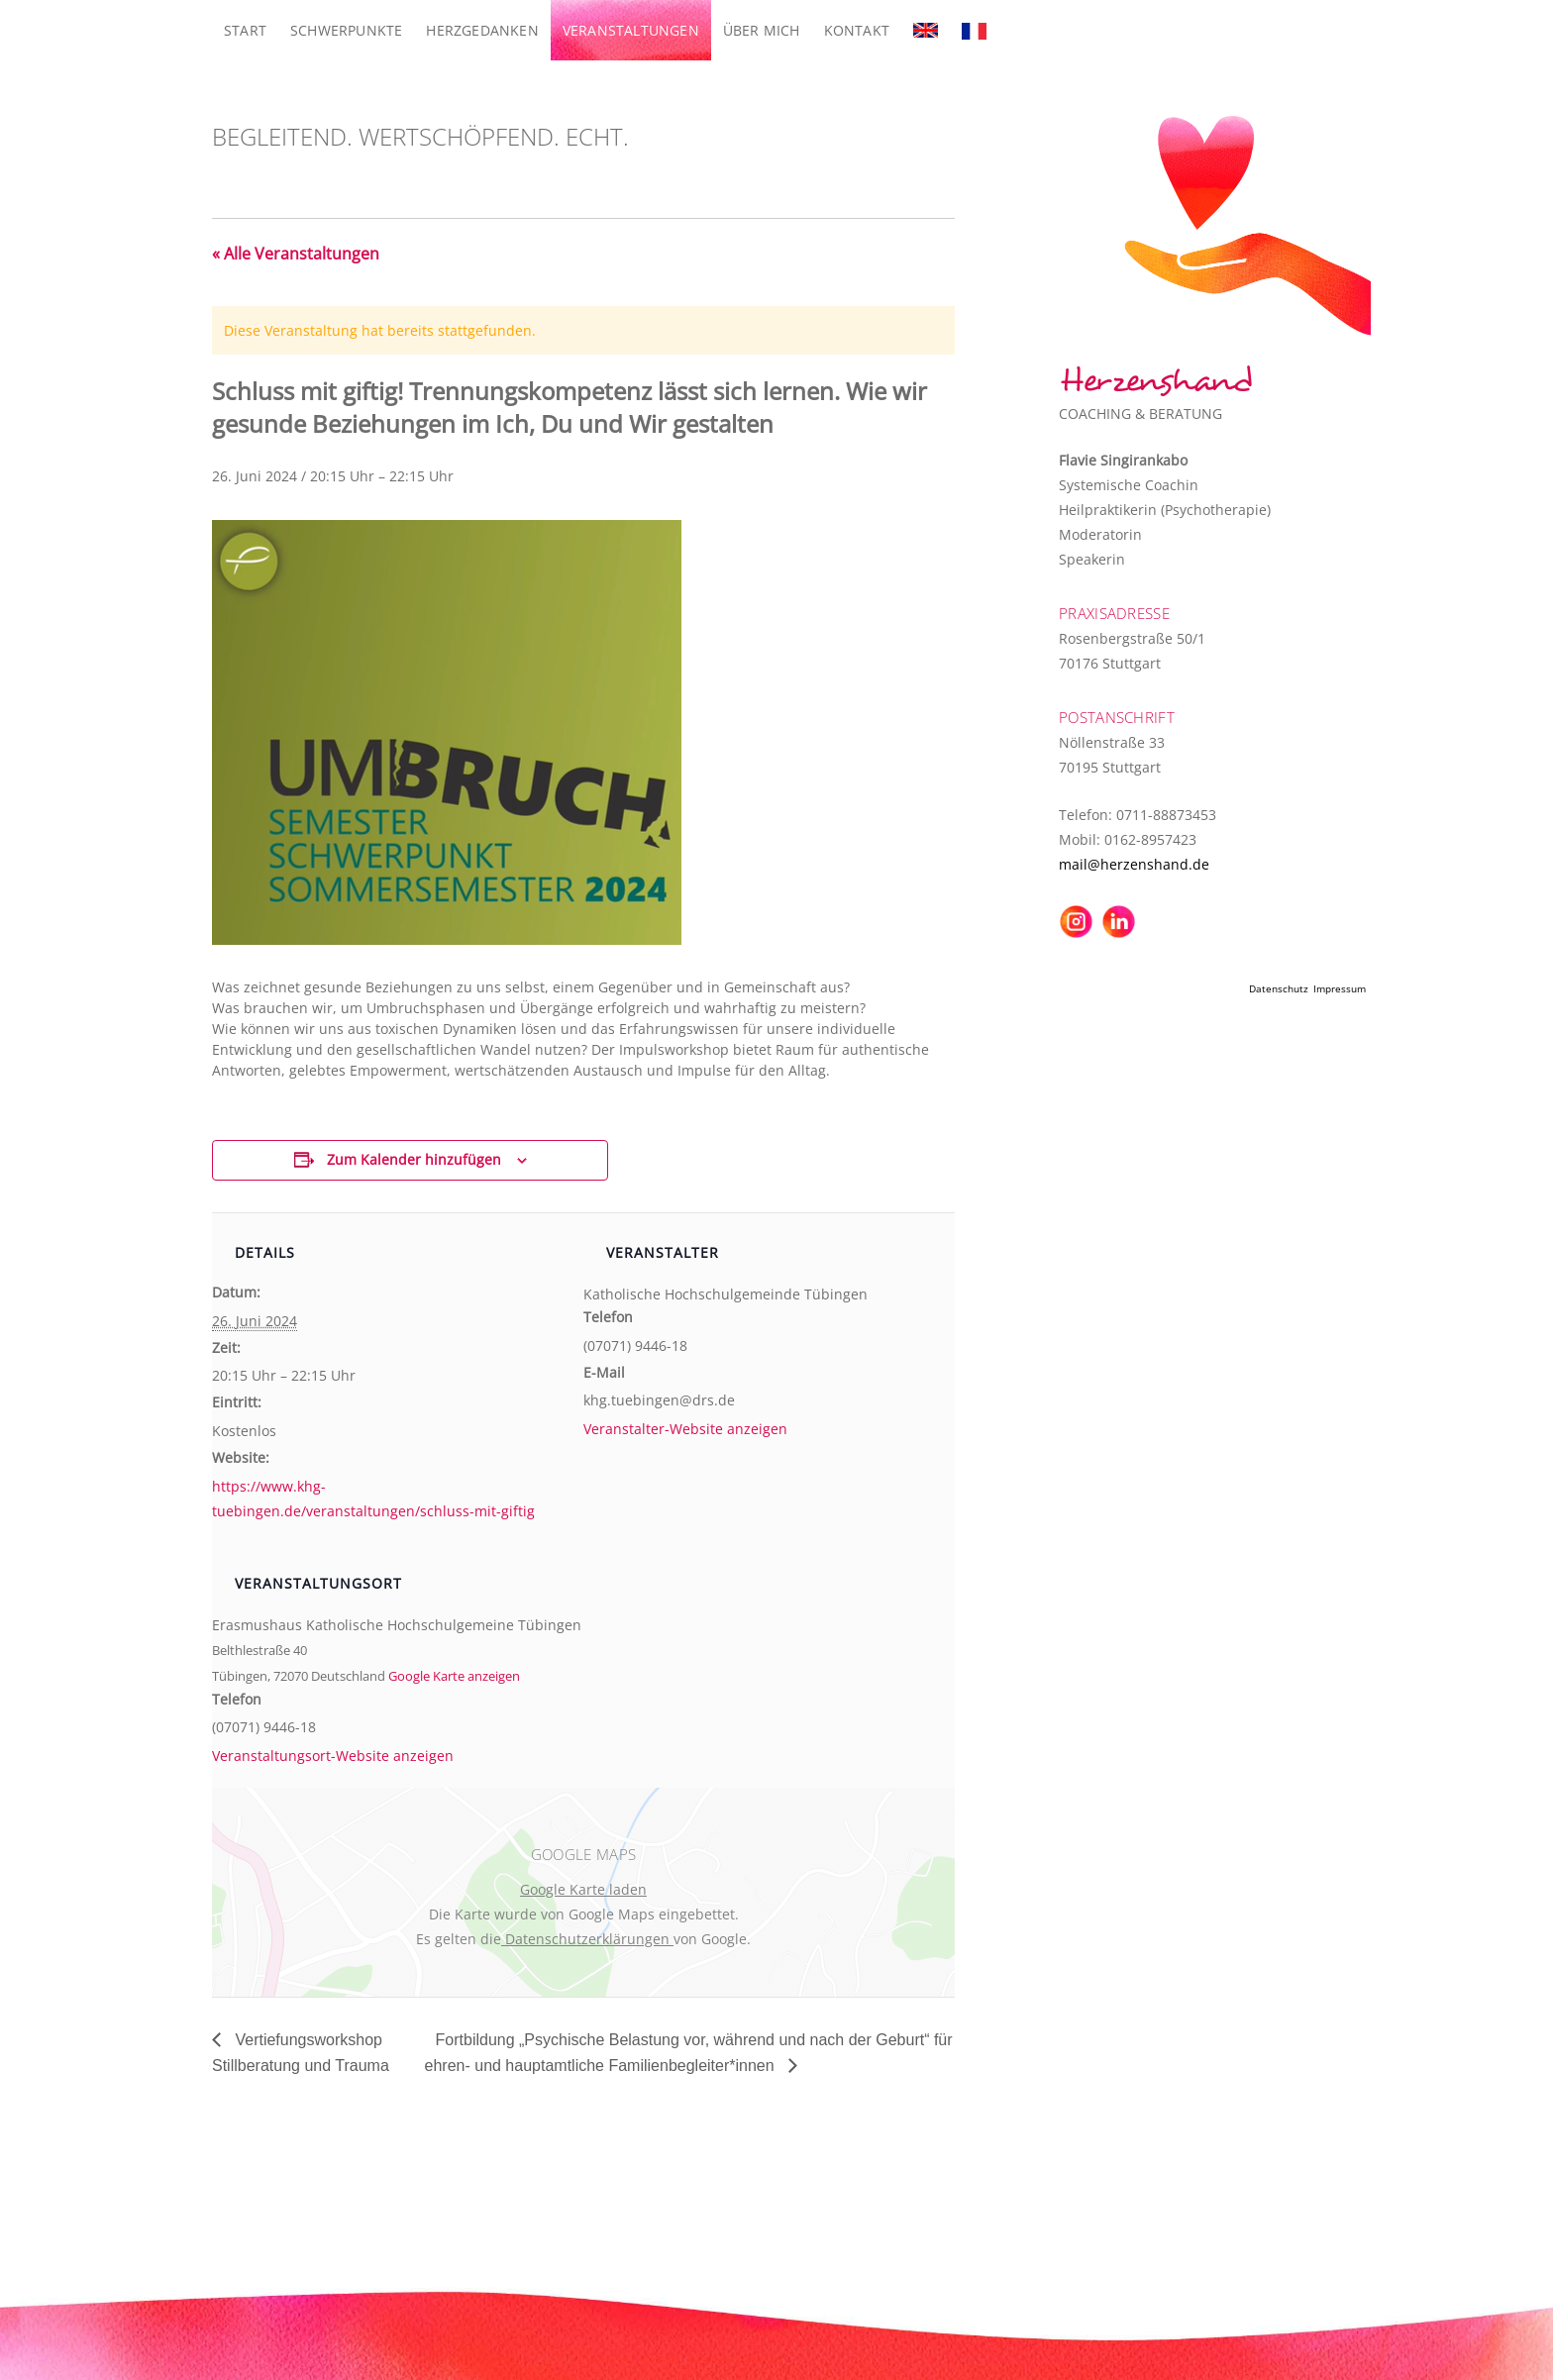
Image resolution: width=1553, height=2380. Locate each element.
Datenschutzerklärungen (587, 1938)
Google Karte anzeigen (454, 1676)
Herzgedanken (482, 30)
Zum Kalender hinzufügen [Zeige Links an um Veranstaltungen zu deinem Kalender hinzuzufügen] (414, 1159)
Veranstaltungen (631, 30)
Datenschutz (1278, 988)
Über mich (761, 30)
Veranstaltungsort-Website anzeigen (333, 1755)
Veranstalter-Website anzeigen (685, 1428)
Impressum (1339, 988)
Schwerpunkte (346, 30)
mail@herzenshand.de (1134, 864)
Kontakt (856, 30)
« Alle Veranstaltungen (295, 253)
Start (245, 30)
